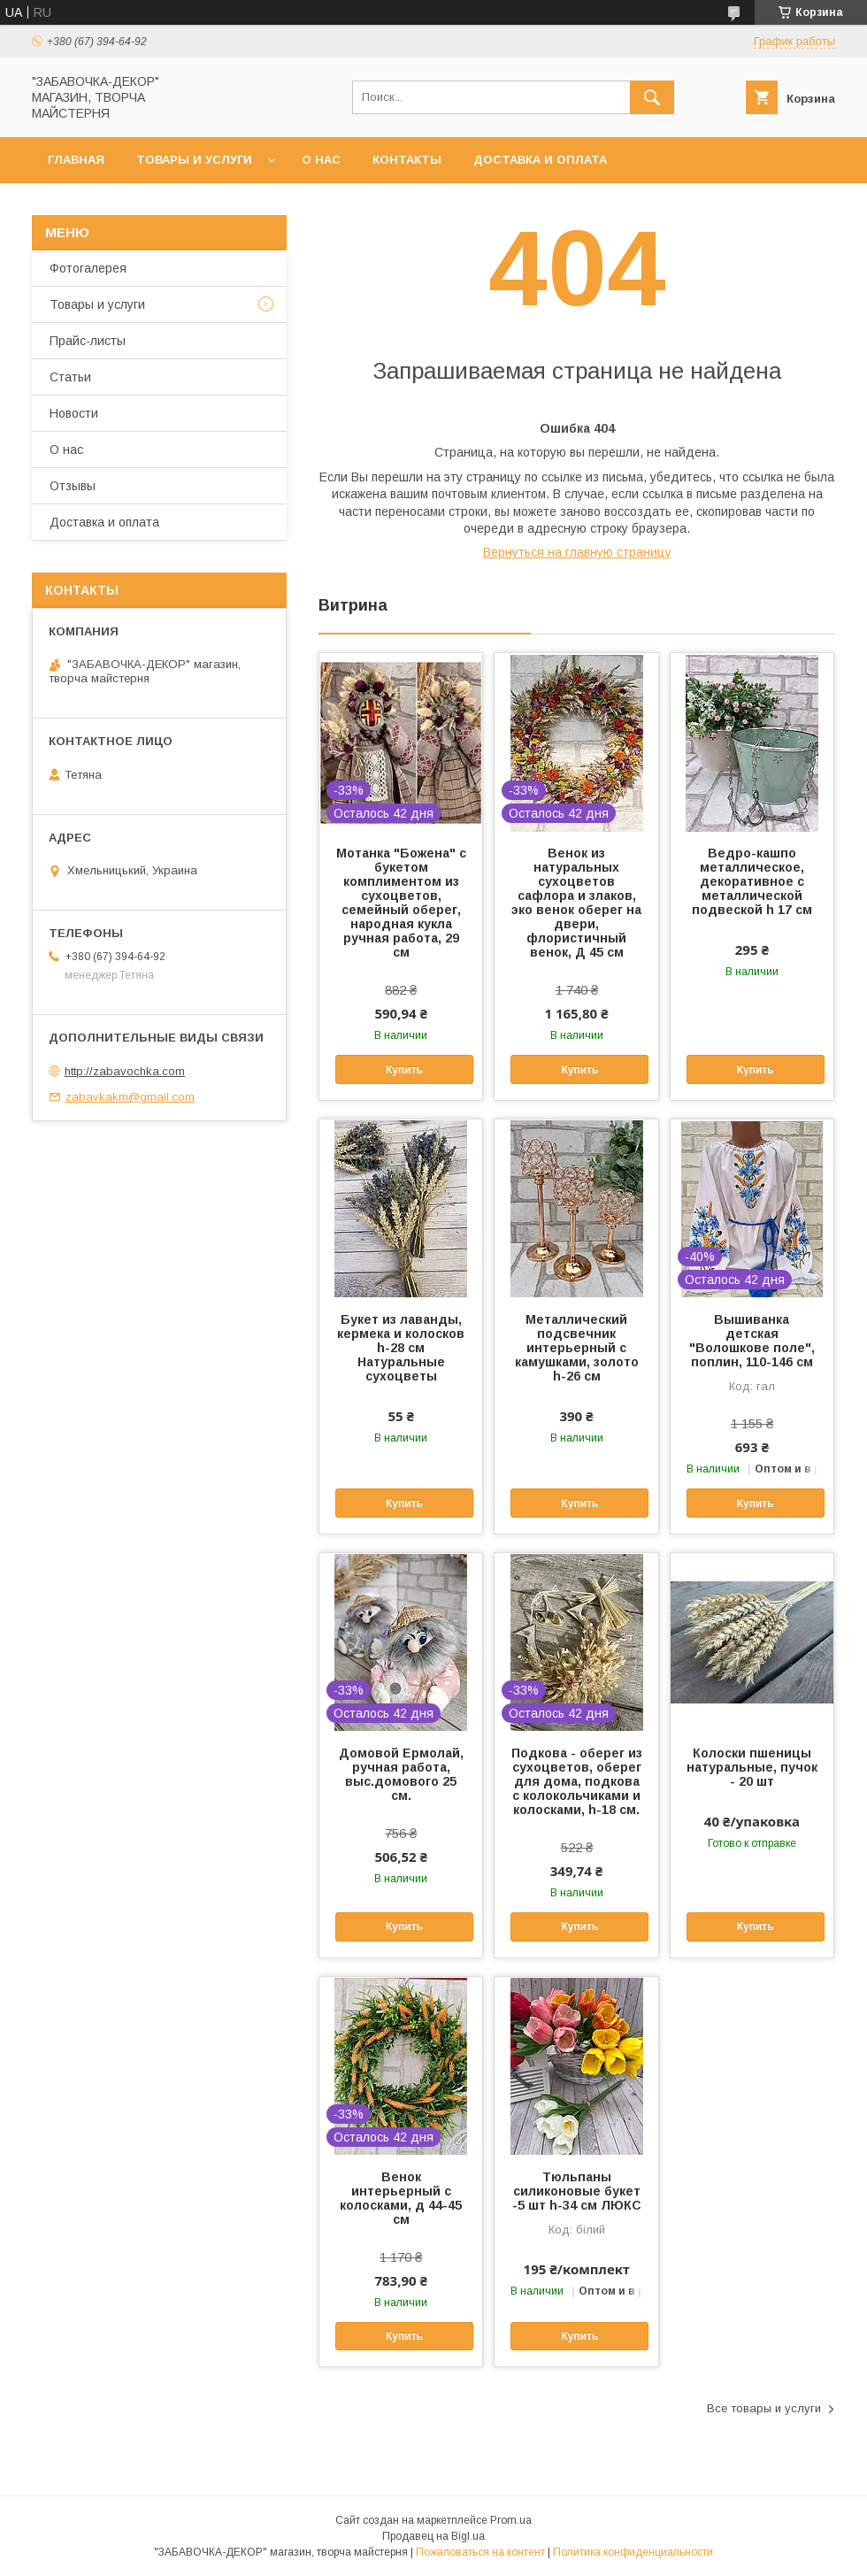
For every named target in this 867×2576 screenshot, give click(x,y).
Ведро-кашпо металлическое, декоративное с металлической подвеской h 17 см (752, 881)
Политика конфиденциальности (633, 2552)
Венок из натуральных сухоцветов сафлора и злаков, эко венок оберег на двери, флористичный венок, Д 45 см (576, 902)
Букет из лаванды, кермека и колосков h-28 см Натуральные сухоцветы (400, 1347)
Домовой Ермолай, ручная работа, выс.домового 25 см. (401, 1774)
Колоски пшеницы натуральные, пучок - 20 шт (752, 1767)
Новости (74, 413)
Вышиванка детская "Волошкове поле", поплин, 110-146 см (752, 1340)
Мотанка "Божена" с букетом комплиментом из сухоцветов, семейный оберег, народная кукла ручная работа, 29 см (401, 902)
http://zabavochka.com (125, 1071)
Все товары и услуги (764, 2408)
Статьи (70, 377)
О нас (321, 159)
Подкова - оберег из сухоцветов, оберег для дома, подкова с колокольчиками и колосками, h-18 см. (576, 1781)
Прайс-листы (88, 341)
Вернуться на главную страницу (577, 552)
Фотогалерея (88, 268)
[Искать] (652, 97)
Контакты (406, 159)
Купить (404, 1070)
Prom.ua (511, 2520)
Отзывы (73, 486)
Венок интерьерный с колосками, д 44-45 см (401, 2198)
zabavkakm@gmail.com (130, 1096)
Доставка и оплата (540, 159)
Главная (76, 159)
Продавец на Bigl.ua (433, 2536)
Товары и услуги (194, 159)
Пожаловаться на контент (480, 2552)
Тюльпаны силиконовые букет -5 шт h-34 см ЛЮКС (576, 2191)
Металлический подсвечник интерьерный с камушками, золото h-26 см (577, 1347)
